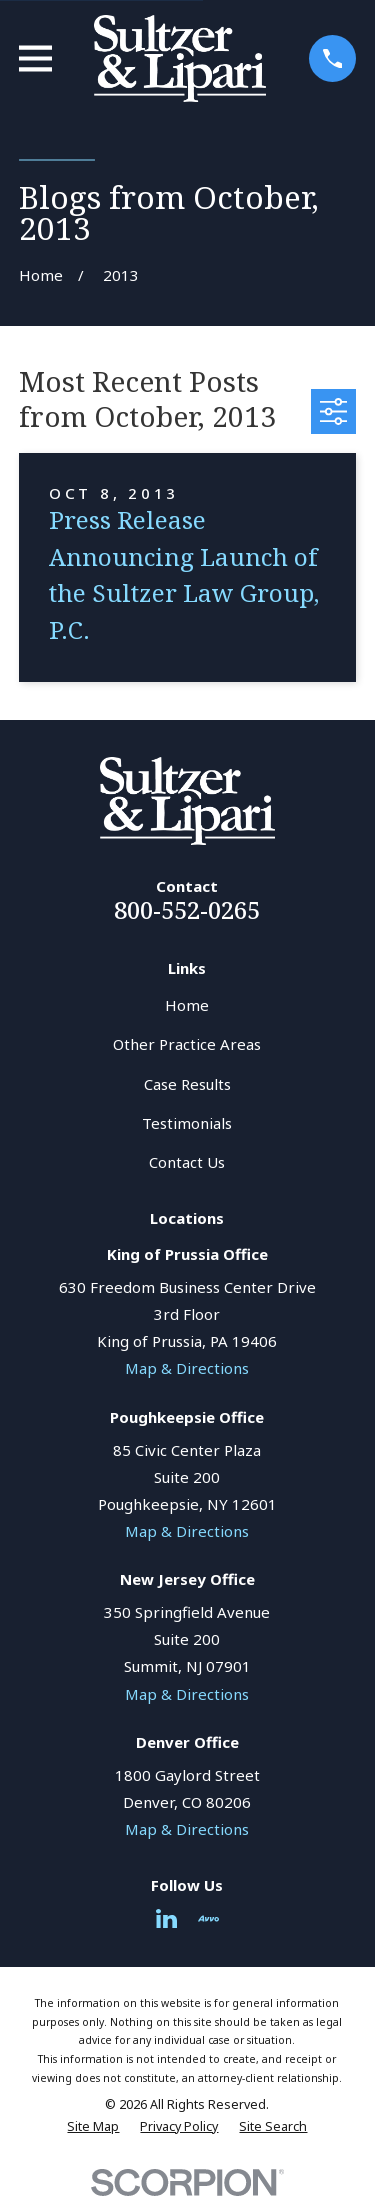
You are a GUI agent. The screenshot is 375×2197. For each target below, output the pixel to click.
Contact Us (187, 1162)
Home (187, 1005)
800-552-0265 (187, 909)
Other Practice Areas (187, 1044)
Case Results (187, 1084)
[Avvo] (208, 1918)
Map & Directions (187, 1368)
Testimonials (187, 1123)
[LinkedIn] (166, 1918)
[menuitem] (93, 2127)
